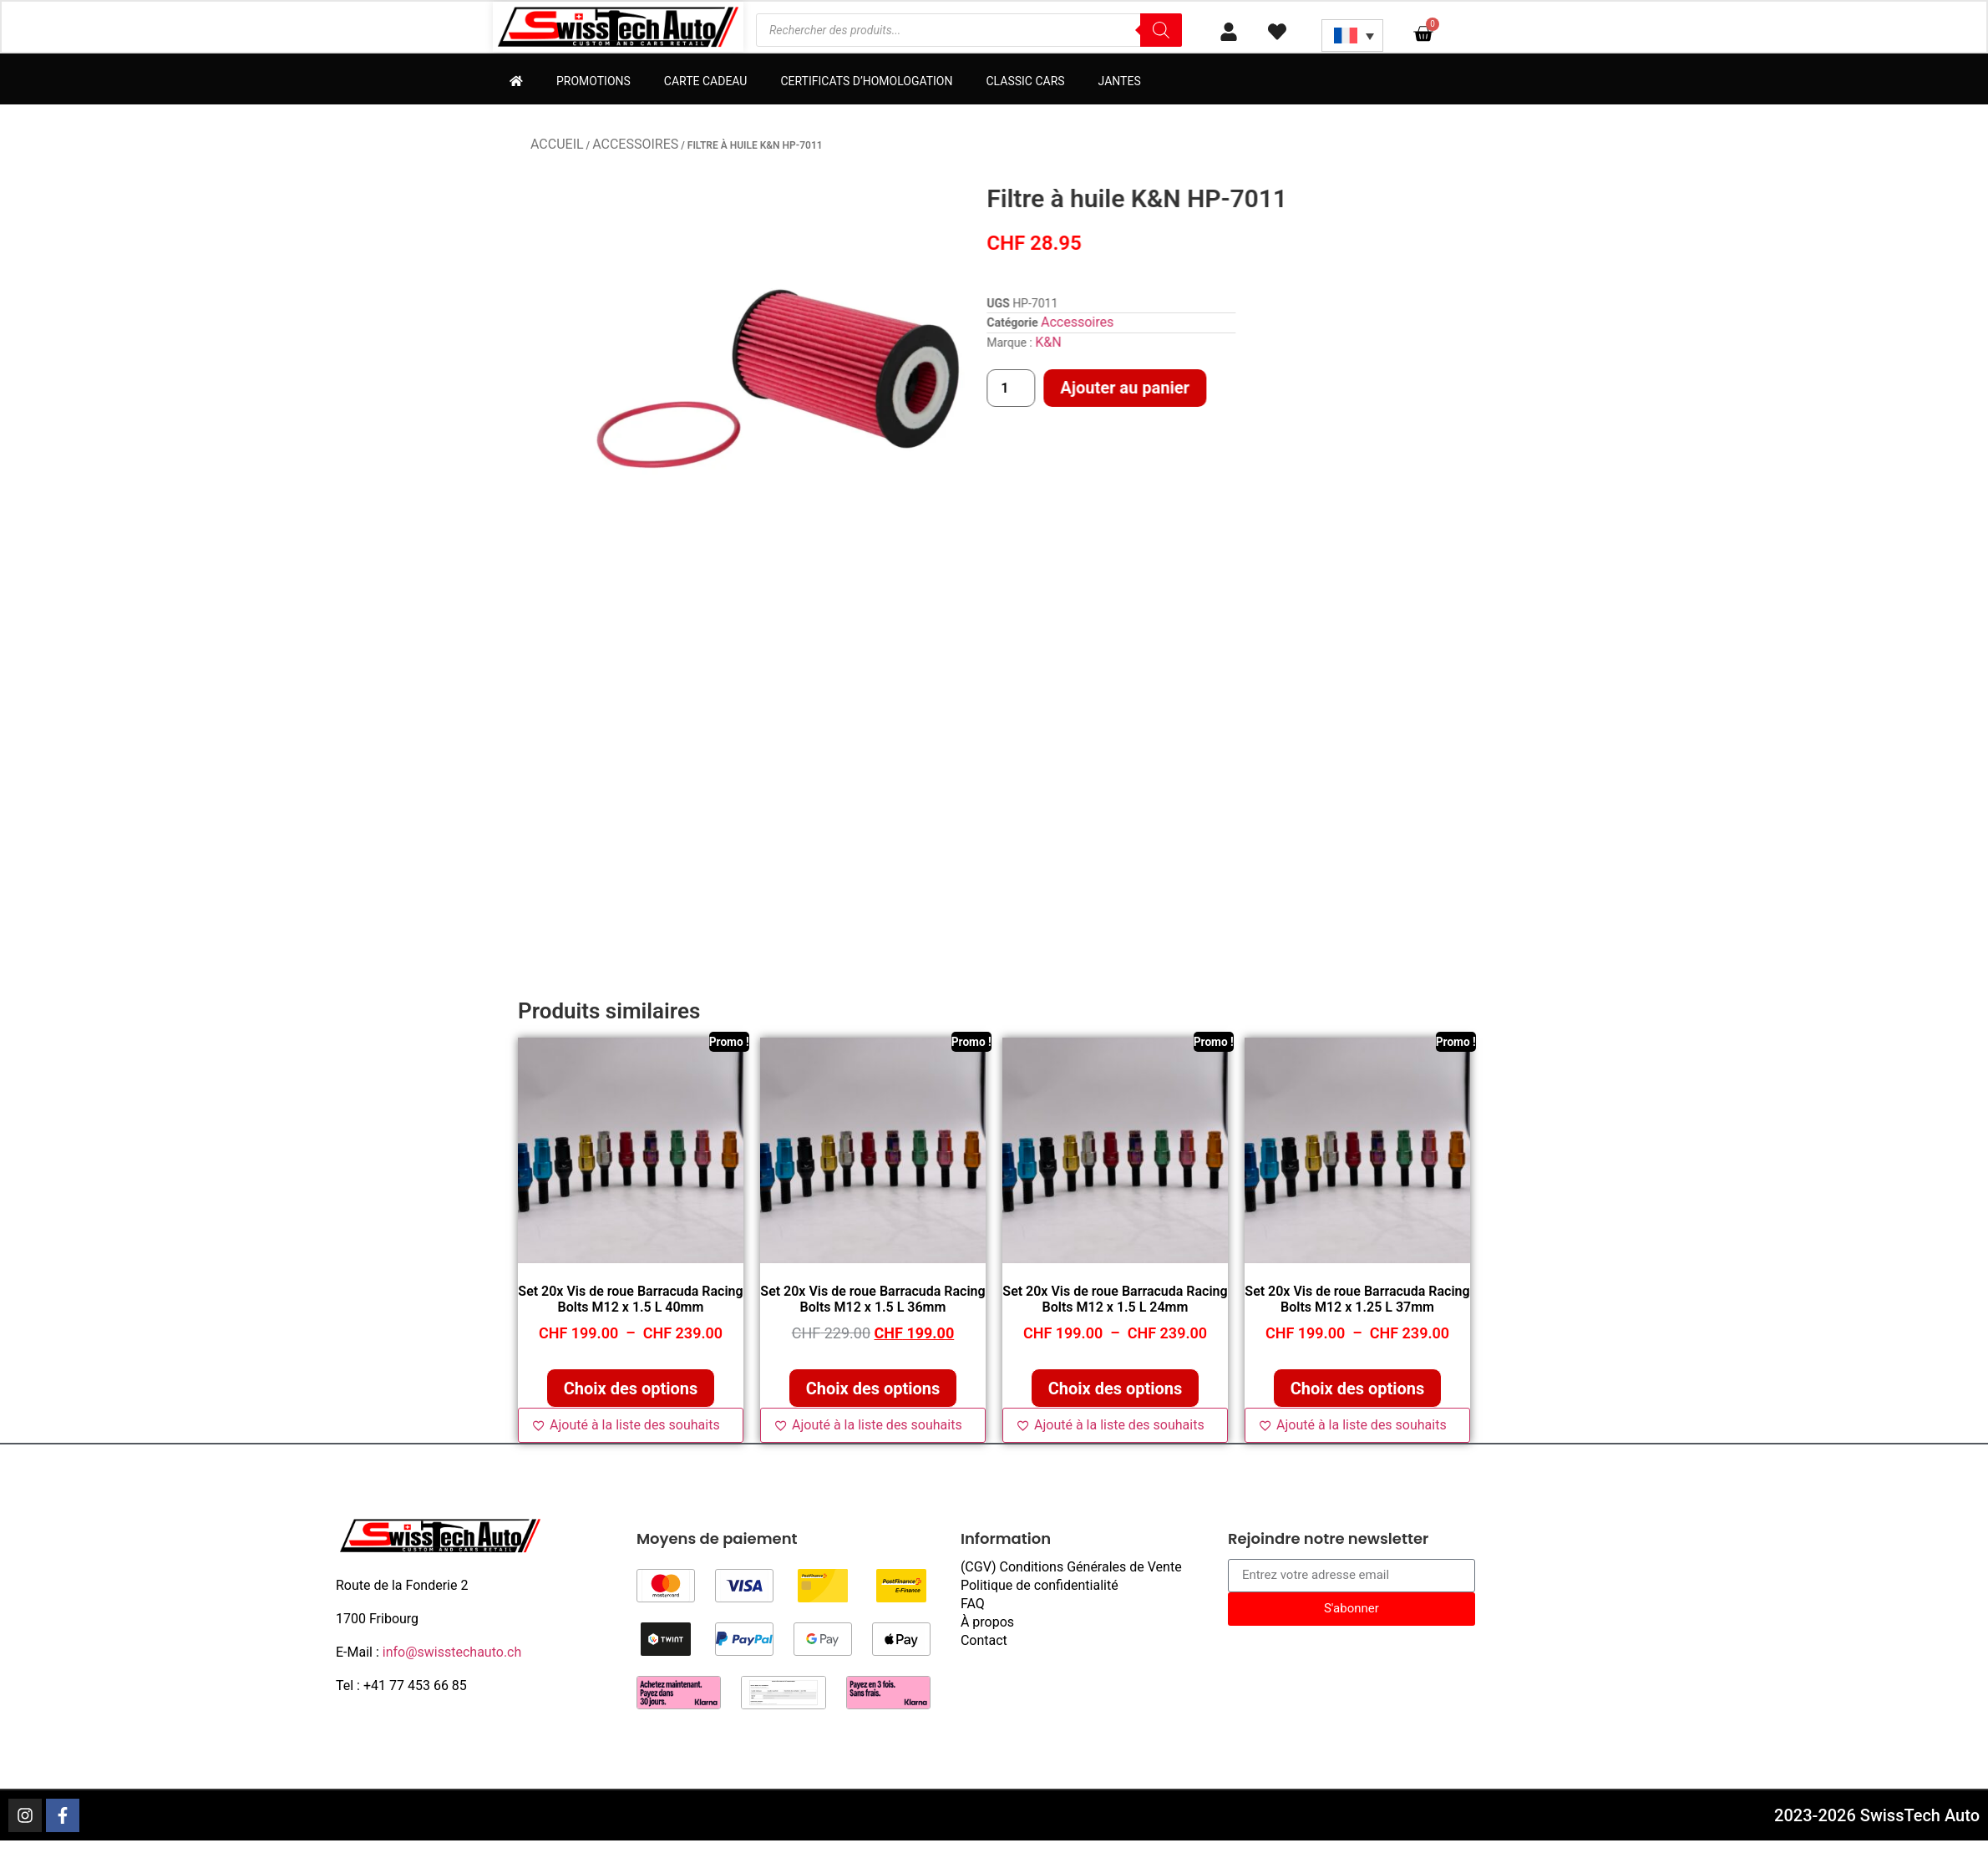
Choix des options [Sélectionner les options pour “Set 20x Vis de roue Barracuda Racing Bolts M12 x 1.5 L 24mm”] (1115, 1390)
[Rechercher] (1161, 31)
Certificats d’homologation (866, 82)
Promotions (593, 82)
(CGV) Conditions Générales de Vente (1071, 1568)
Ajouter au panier (1351, 389)
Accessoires (635, 146)
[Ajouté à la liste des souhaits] (630, 1426)
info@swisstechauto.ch (452, 1654)
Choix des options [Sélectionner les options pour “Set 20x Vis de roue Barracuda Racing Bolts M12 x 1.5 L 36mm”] (873, 1390)
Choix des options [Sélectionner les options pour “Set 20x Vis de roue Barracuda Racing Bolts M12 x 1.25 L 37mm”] (1358, 1390)
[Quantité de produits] (1238, 390)
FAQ (973, 1605)
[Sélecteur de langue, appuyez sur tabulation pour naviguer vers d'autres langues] (1351, 36)
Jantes (1119, 82)
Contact (984, 1642)
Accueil (557, 146)
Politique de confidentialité (1039, 1587)
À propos (987, 1624)
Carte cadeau (706, 82)
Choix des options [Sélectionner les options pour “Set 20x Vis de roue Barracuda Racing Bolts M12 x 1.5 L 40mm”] (631, 1390)
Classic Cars (1025, 82)
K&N (1275, 344)
